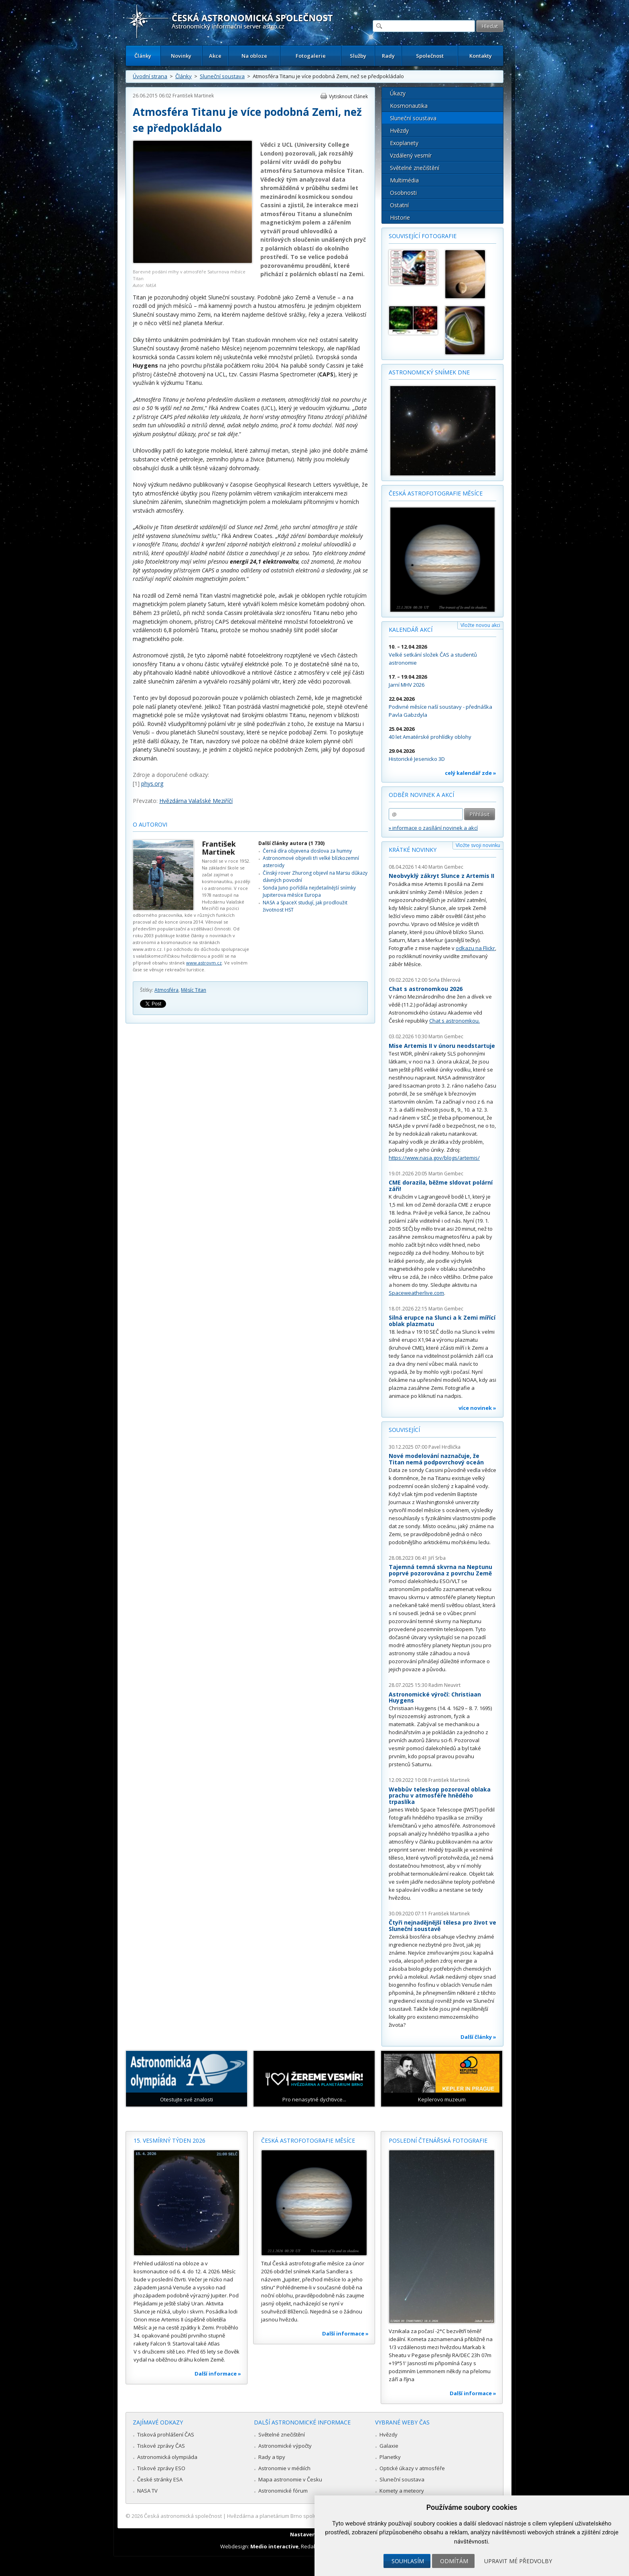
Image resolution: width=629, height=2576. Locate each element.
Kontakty (480, 55)
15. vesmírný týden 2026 (169, 2140)
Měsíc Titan (193, 990)
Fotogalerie (311, 55)
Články (142, 55)
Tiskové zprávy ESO (161, 2468)
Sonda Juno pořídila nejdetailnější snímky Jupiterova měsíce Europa (309, 891)
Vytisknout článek (348, 96)
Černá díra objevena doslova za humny (307, 850)
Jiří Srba (437, 1558)
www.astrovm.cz (204, 963)
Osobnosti (403, 192)
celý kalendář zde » (470, 772)
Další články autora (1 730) (291, 843)
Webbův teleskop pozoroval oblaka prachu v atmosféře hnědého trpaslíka (440, 1795)
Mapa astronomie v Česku (290, 2479)
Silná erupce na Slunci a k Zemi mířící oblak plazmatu (442, 1321)
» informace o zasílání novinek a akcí (433, 827)
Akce (215, 55)
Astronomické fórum (283, 2490)
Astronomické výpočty (285, 2445)
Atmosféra (166, 990)
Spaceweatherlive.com (416, 1292)
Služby (358, 55)
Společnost (430, 55)
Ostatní (399, 205)
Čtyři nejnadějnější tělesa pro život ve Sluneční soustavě (442, 1926)
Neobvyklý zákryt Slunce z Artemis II (441, 876)
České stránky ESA (160, 2479)
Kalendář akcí (410, 629)
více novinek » (477, 1407)
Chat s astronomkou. (454, 1020)
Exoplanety (404, 143)
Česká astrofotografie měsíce (436, 493)
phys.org (152, 783)
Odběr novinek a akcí (421, 795)
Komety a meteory (401, 2490)
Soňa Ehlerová (444, 980)
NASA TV (147, 2490)
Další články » (478, 2036)
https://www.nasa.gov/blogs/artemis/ (434, 1157)
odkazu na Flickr (475, 948)
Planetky (390, 2457)
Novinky (181, 55)
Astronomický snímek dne (429, 372)
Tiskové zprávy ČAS (161, 2445)
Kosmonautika (409, 105)
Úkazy (398, 93)
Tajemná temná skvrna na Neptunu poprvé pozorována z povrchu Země (440, 1570)
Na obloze (254, 55)
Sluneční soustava (222, 76)
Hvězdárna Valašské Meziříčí (196, 801)
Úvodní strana (150, 76)
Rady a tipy (271, 2457)
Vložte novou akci (480, 625)
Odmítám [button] (454, 2561)
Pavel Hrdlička (444, 1447)
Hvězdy (399, 130)
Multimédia (404, 180)
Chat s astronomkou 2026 (426, 989)
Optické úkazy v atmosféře (412, 2468)
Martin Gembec (445, 866)
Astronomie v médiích (284, 2468)
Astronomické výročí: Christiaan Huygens (435, 1697)
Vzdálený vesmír (411, 155)
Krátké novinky (412, 849)
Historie (400, 217)
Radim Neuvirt (444, 1685)
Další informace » (218, 2373)
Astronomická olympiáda (167, 2457)
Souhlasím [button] (408, 2561)
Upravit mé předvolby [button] (518, 2561)
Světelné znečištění (414, 168)
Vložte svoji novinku (478, 845)
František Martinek (193, 95)
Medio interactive (274, 2546)
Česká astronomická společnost (183, 2515)
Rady (388, 55)
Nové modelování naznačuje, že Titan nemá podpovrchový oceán (436, 1459)
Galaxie (388, 2445)
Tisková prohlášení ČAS (165, 2434)
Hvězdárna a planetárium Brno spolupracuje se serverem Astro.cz (307, 2515)
